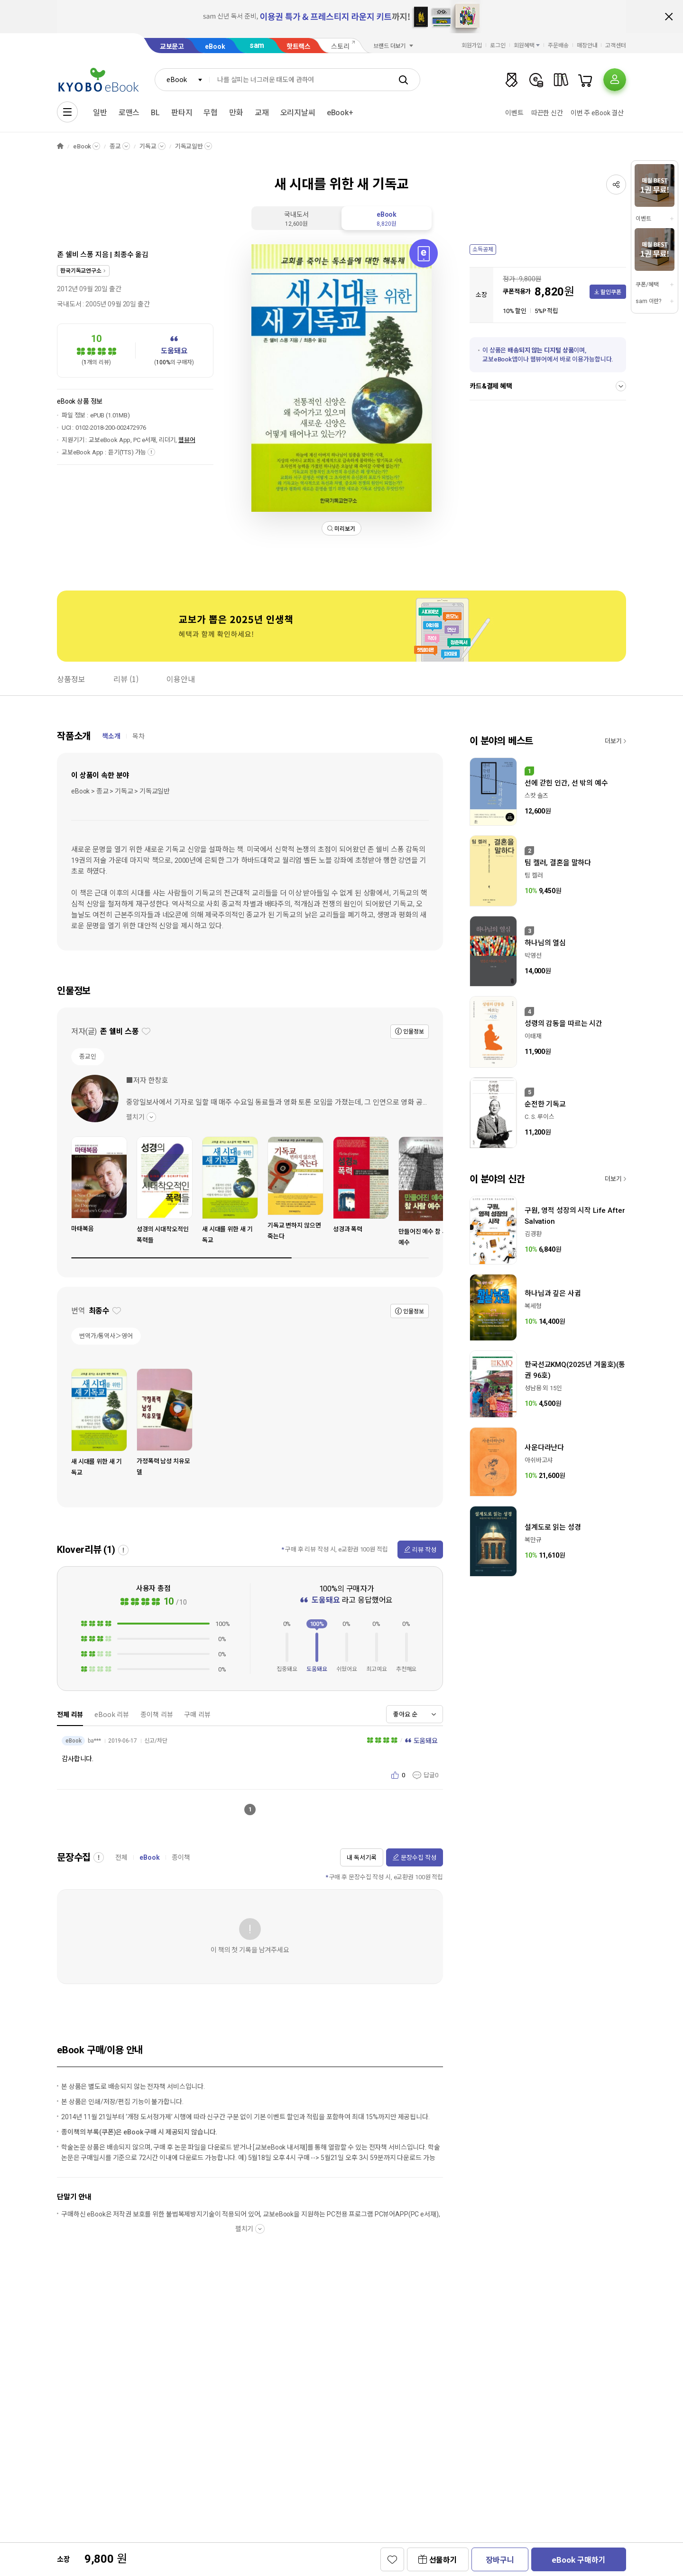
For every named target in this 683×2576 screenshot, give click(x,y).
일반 (100, 112)
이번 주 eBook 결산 (597, 113)
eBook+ (340, 112)
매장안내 (587, 45)
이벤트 (514, 113)
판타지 (182, 112)
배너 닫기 (669, 16)
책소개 (111, 736)
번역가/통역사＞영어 (106, 1335)
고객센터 (615, 45)
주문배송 (558, 45)
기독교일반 (189, 146)
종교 (115, 146)
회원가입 (471, 45)
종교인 (87, 1056)
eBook (215, 46)
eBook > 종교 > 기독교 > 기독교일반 (120, 791)
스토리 (340, 46)
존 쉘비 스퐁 (75, 254)
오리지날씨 (297, 112)
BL (155, 112)
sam (257, 45)
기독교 (148, 146)
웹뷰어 (186, 439)
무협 (210, 112)
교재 (262, 112)
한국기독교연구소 (81, 271)
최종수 (124, 254)
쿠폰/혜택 (647, 284)
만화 (236, 112)
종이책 (181, 1857)
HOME (60, 146)
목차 (138, 736)
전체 (121, 1857)
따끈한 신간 (547, 113)
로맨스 (129, 112)
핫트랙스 (298, 46)
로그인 (498, 45)
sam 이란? (648, 301)
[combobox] (182, 79)
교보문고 (172, 46)
